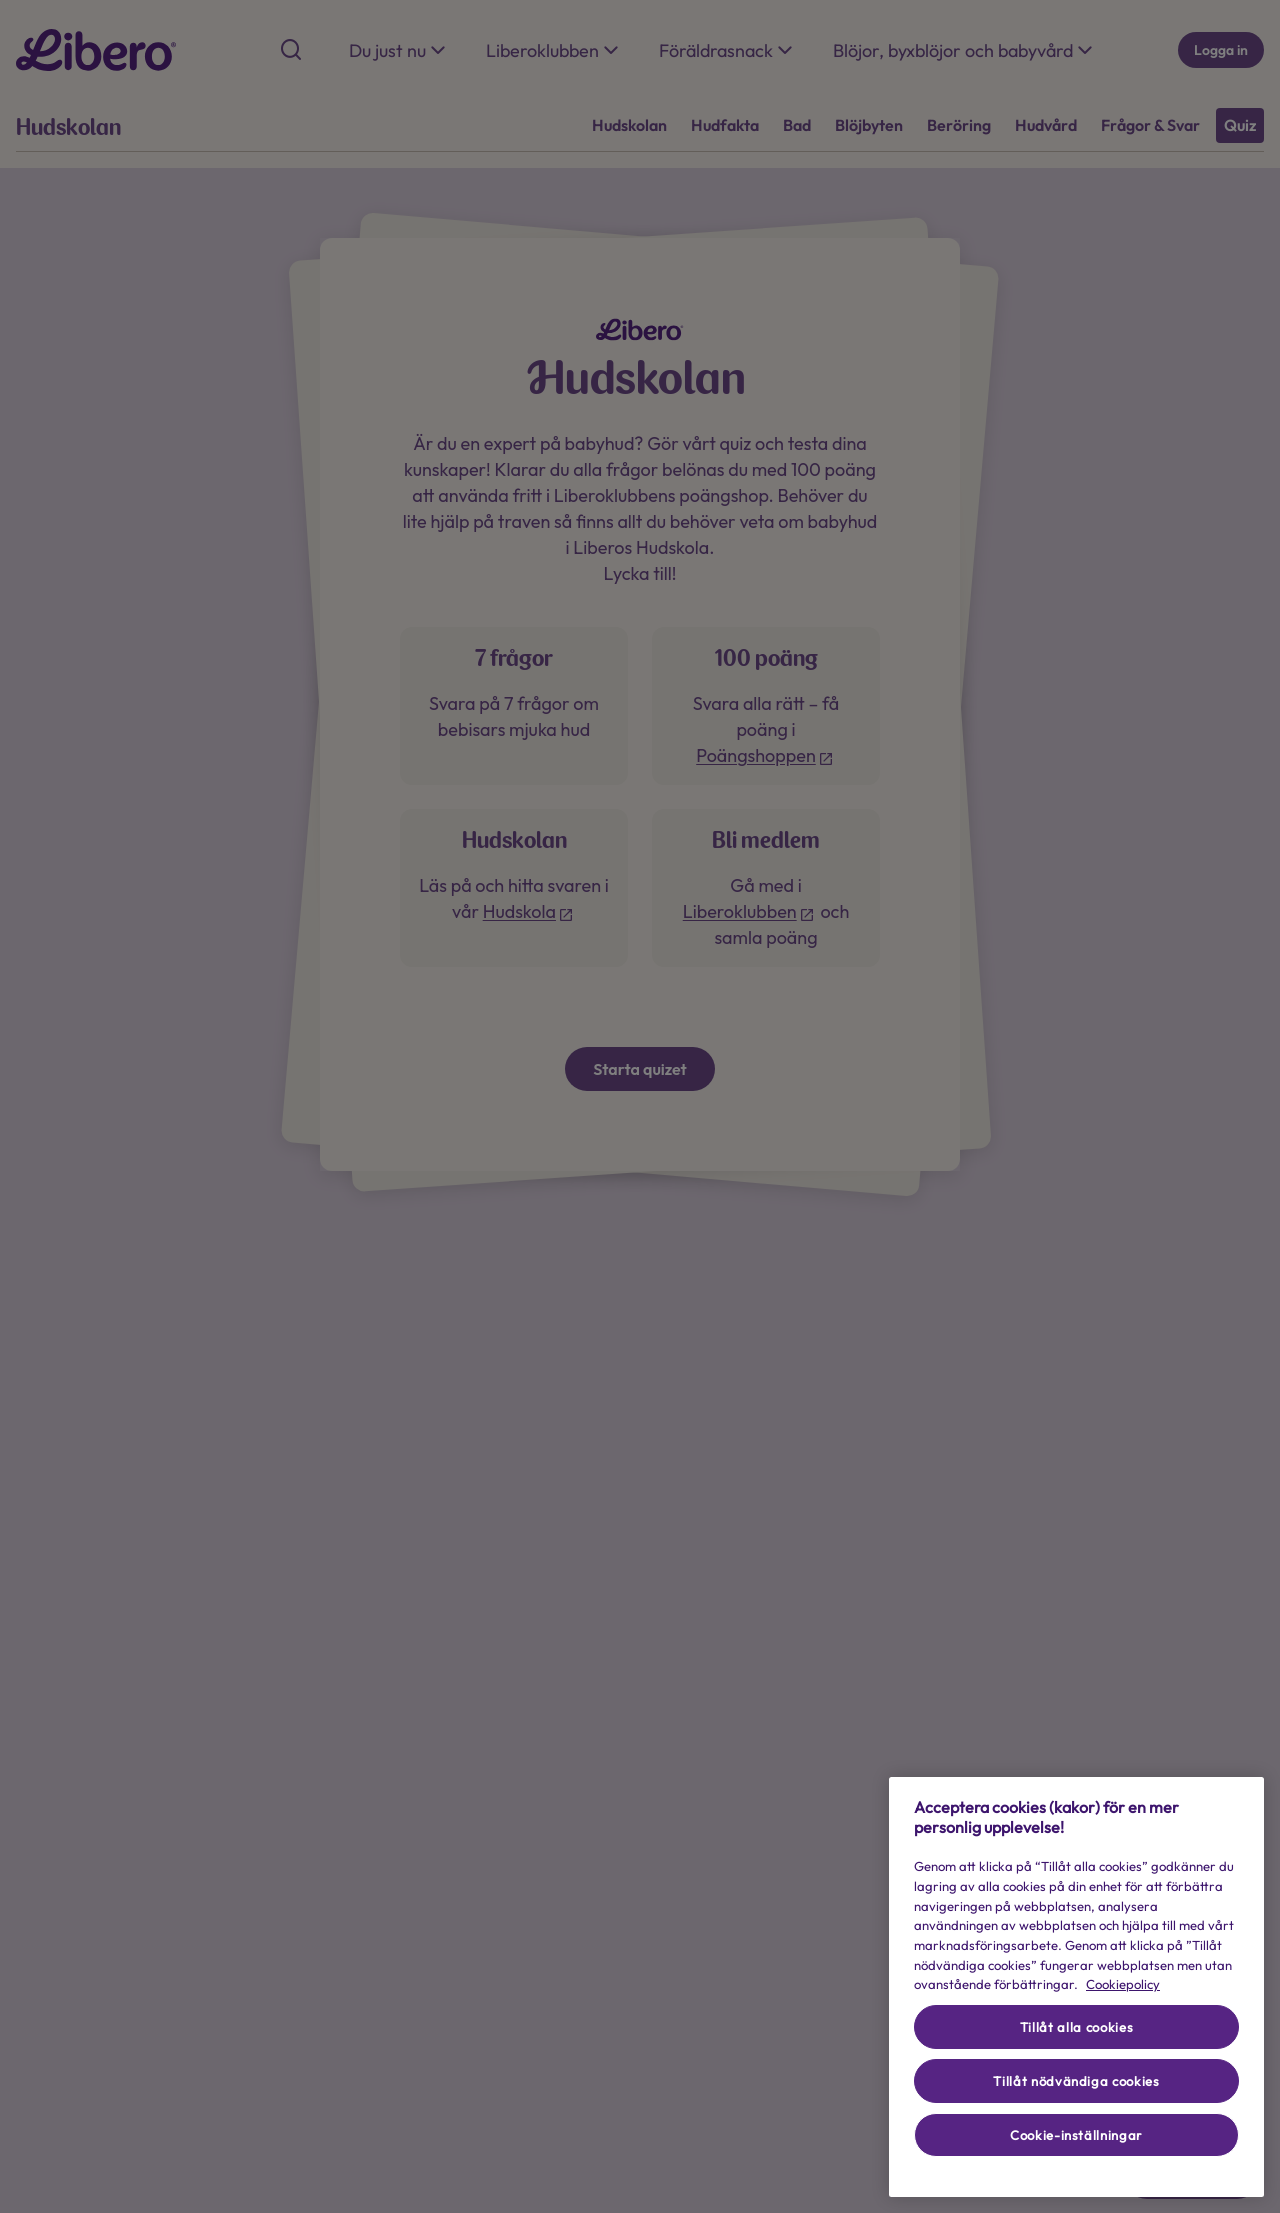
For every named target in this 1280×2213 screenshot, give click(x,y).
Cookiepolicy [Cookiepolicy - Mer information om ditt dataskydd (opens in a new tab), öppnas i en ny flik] (1123, 1984)
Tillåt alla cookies (1076, 2027)
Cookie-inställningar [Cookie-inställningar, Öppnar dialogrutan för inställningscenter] (1076, 2135)
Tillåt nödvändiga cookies (1076, 2081)
